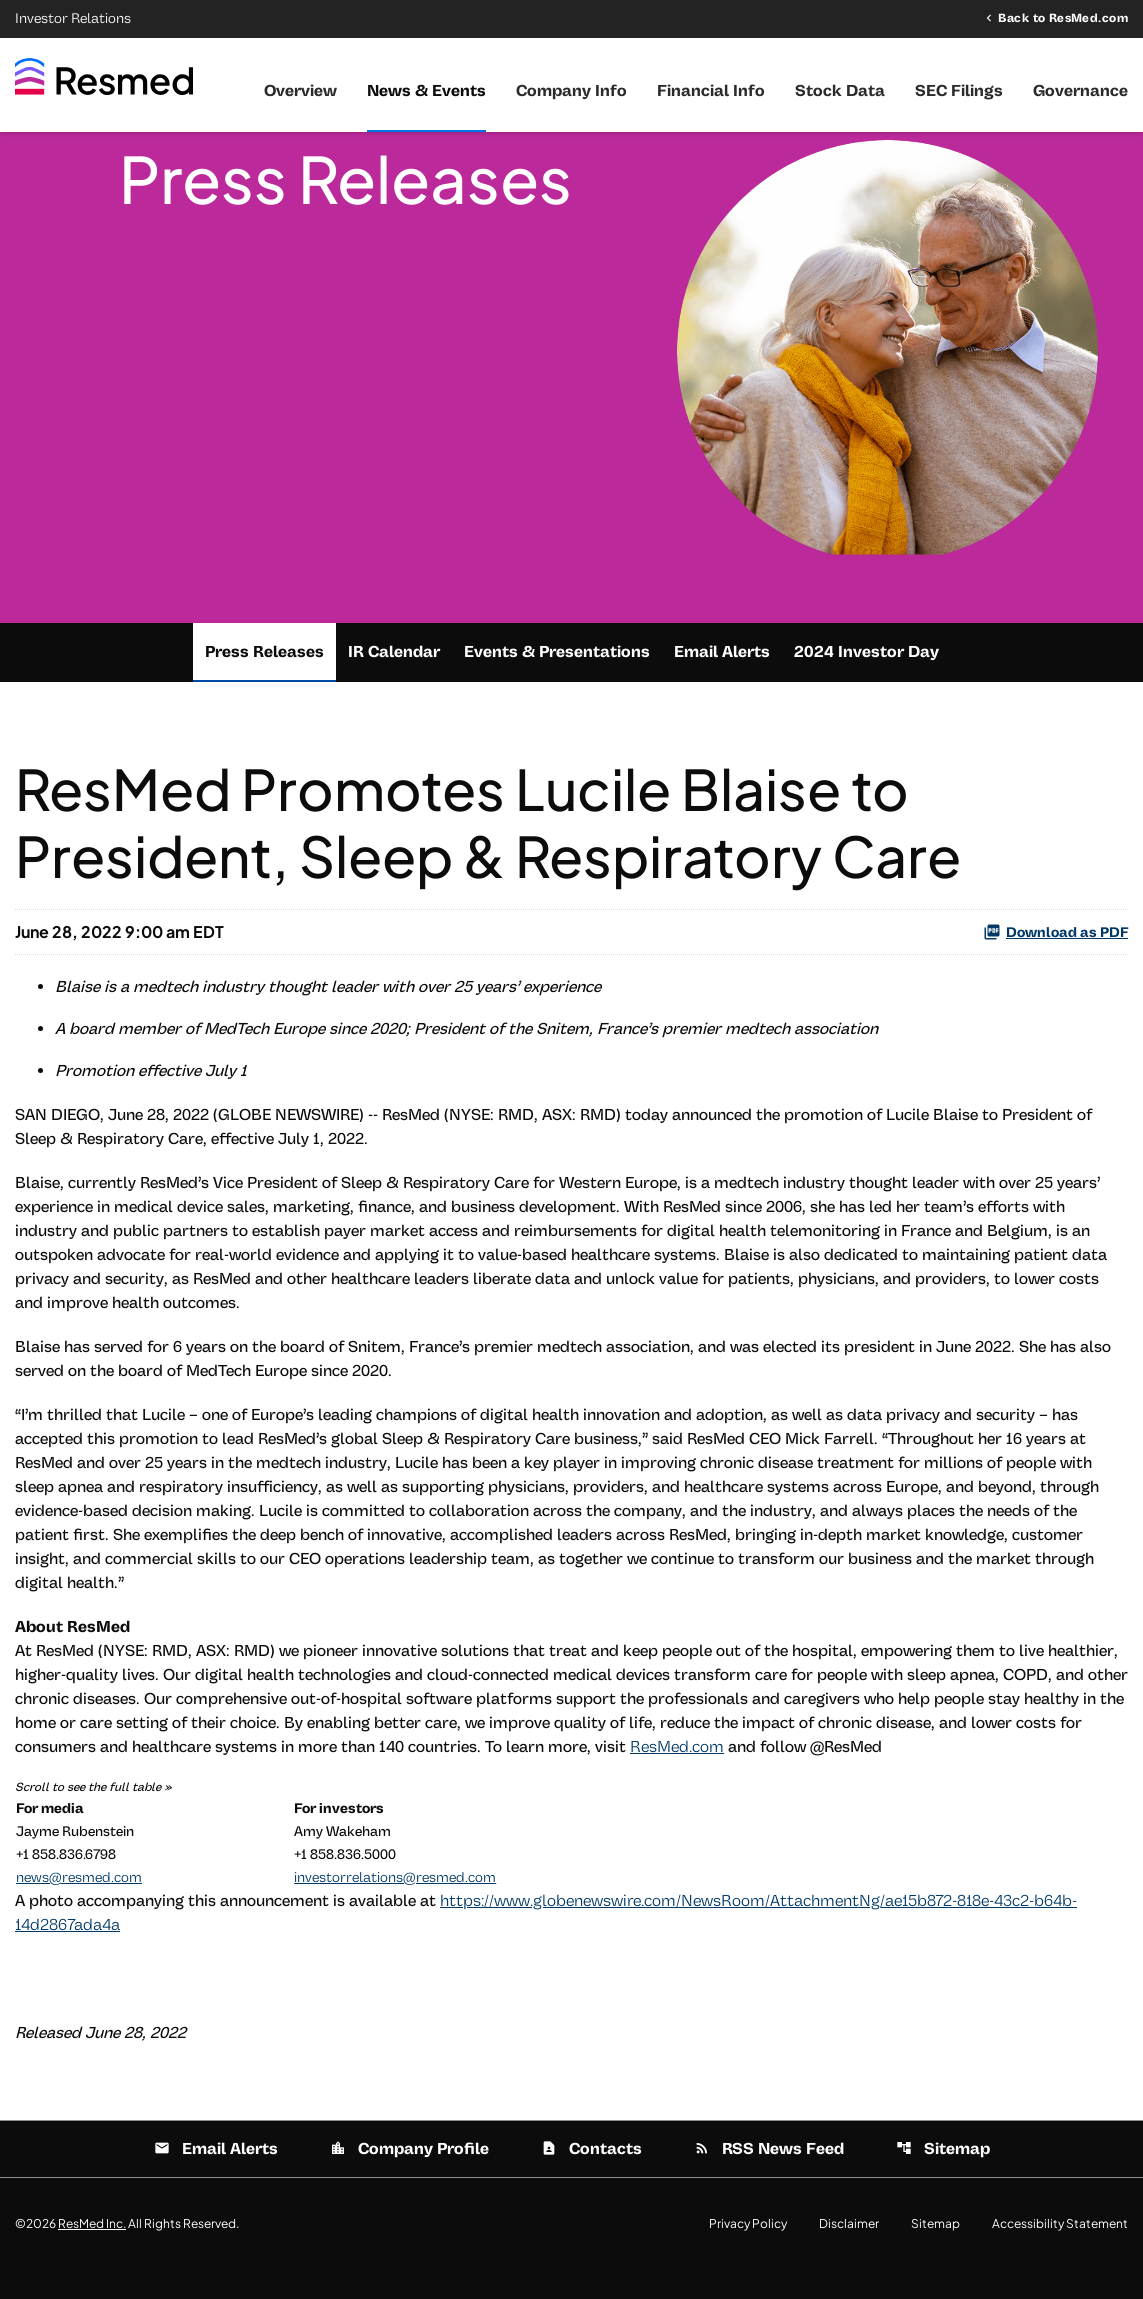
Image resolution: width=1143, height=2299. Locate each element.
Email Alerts (722, 681)
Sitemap (943, 2178)
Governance (1080, 91)
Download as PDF (1055, 961)
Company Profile (409, 2178)
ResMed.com (677, 1776)
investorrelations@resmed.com (395, 1906)
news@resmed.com (79, 1906)
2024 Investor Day (866, 681)
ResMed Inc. (92, 2252)
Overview (300, 91)
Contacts (591, 2178)
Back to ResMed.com (1063, 18)
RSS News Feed (769, 2178)
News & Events (426, 91)
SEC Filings (959, 91)
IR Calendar (394, 681)
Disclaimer (849, 2253)
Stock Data (840, 91)
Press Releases (264, 681)
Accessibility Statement (1060, 2253)
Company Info (571, 91)
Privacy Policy (748, 2253)
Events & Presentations (557, 681)
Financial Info (711, 91)
